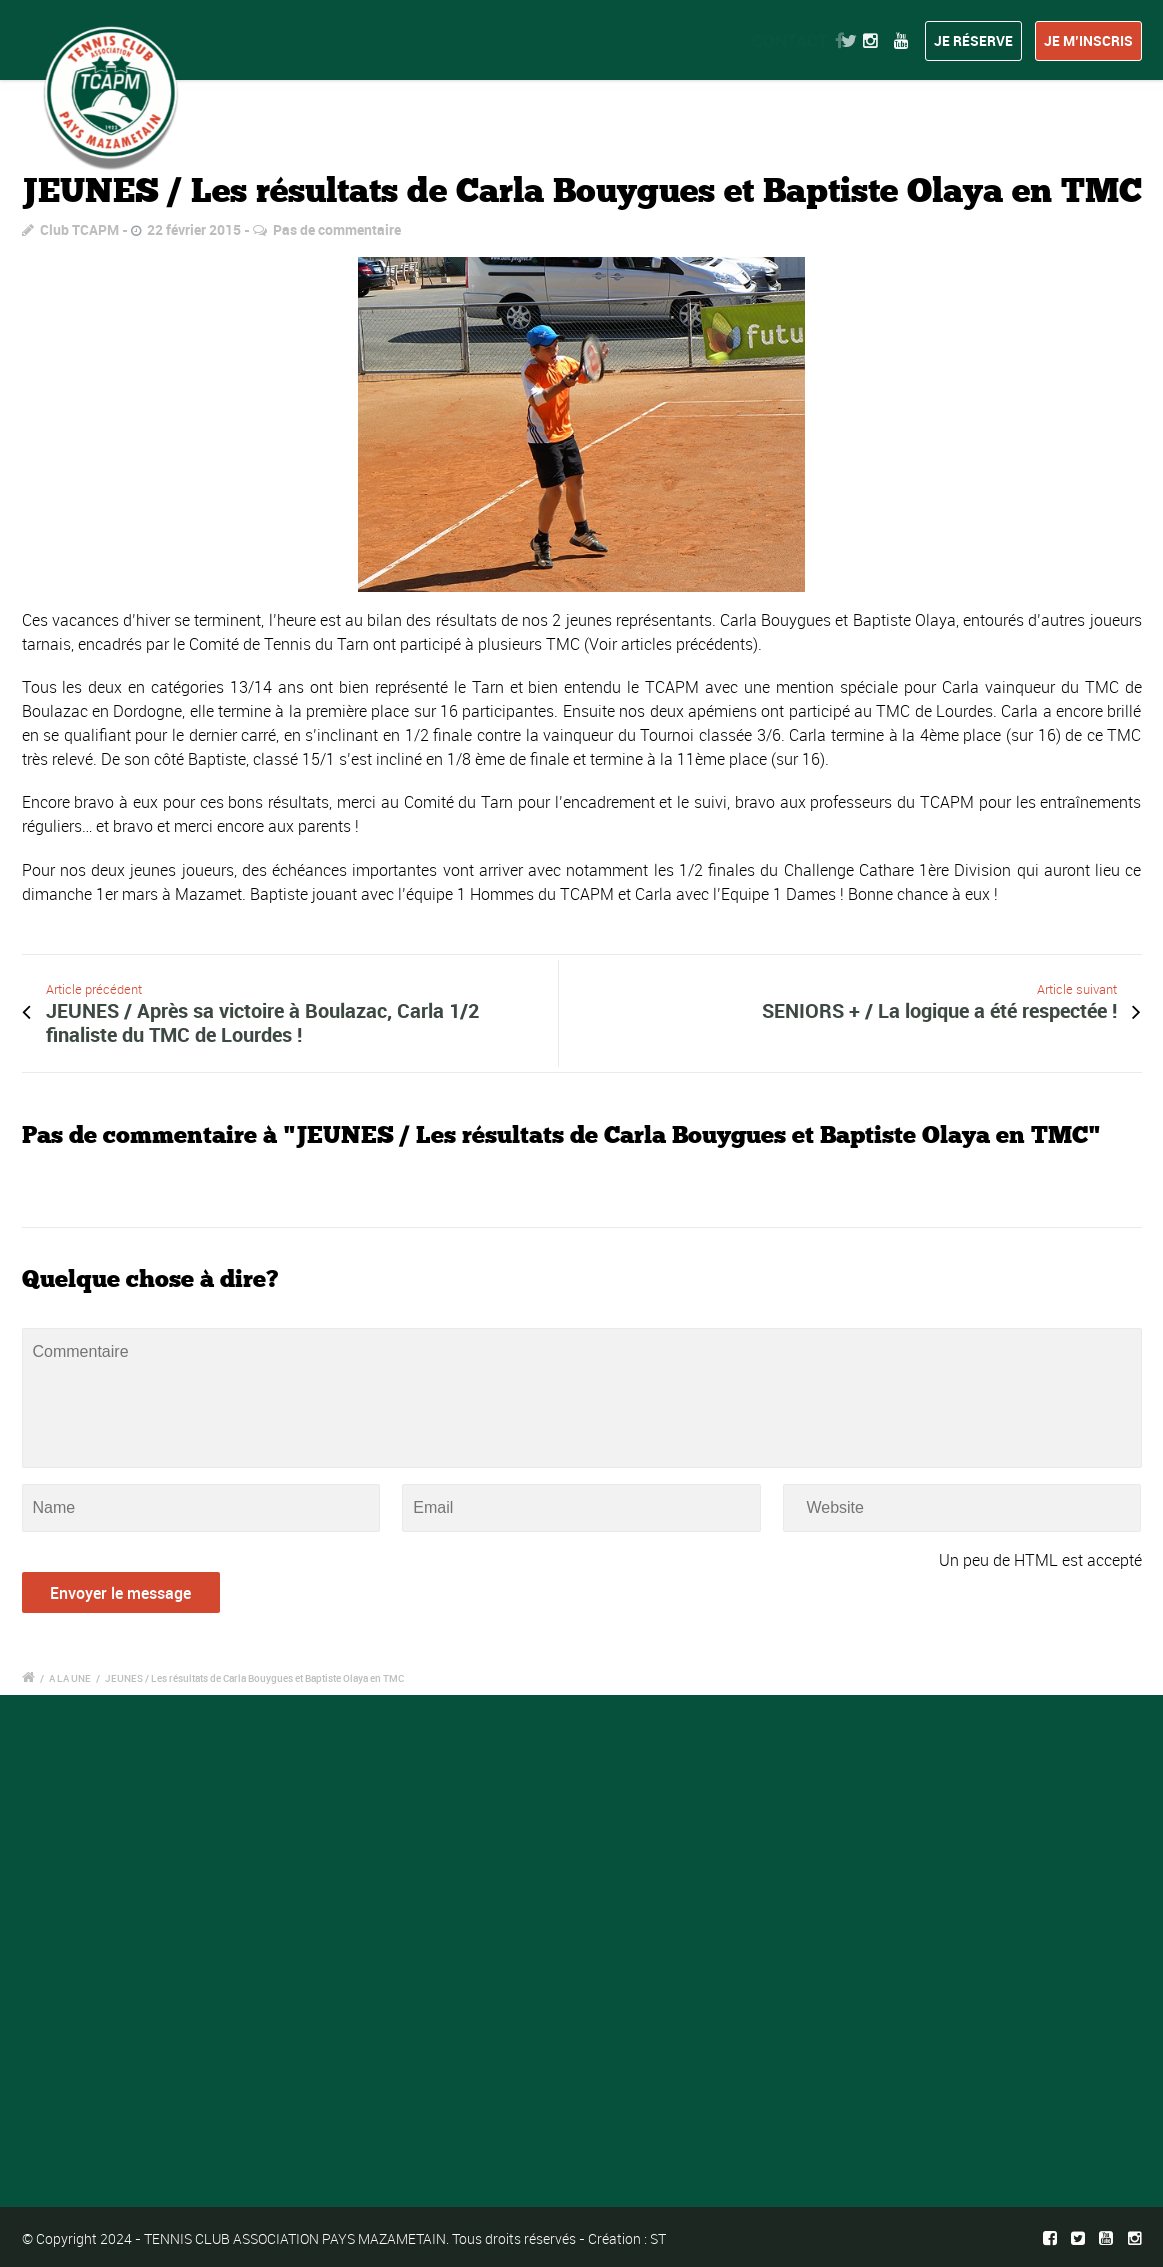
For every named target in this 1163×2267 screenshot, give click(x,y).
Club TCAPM (79, 229)
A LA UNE (70, 1678)
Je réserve (973, 40)
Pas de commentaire (337, 229)
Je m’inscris (1088, 40)
